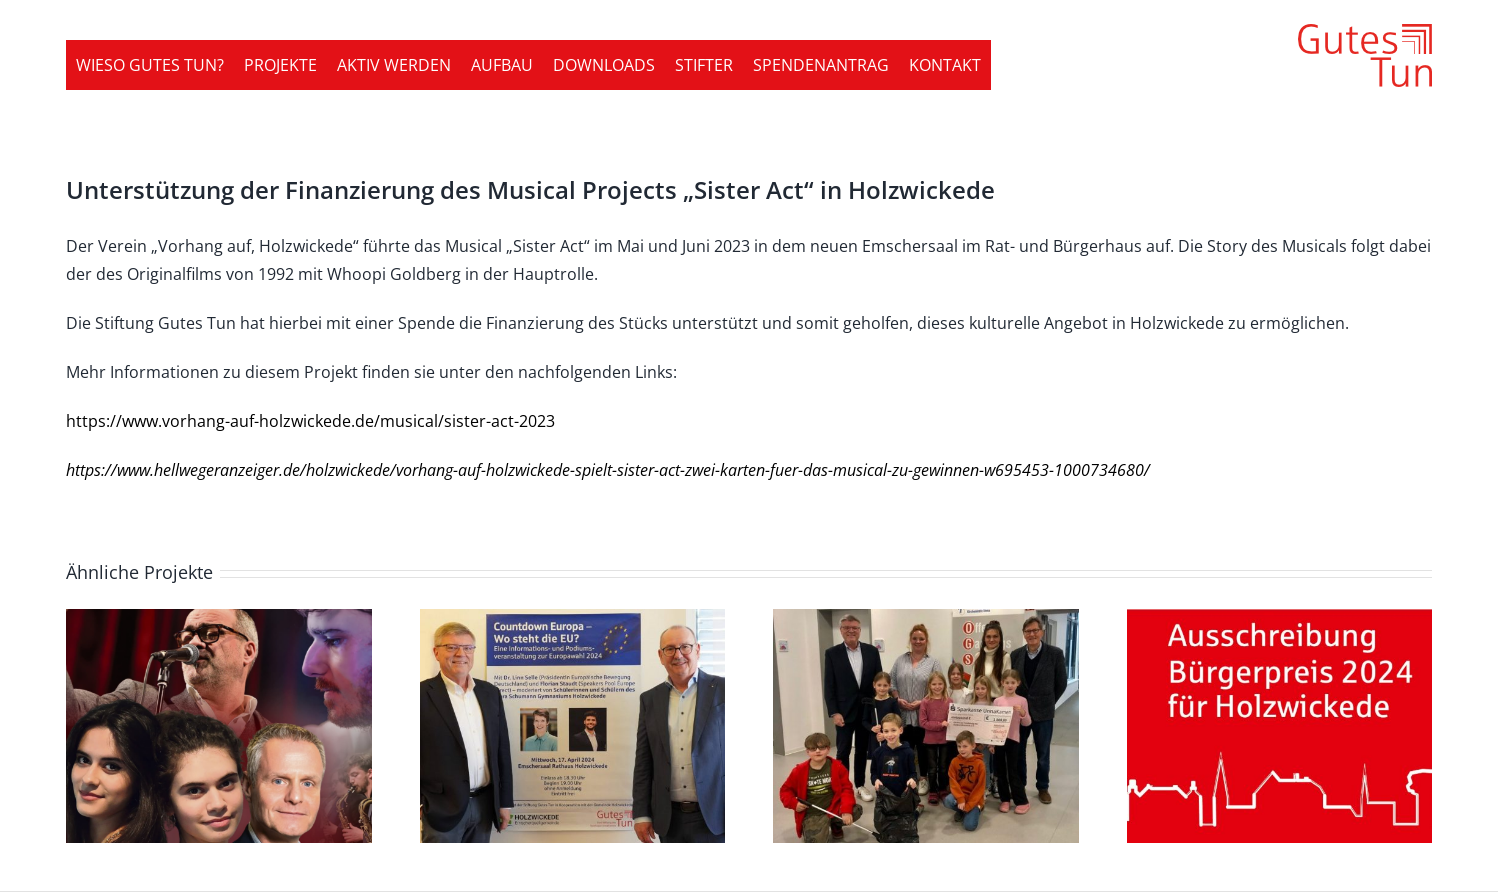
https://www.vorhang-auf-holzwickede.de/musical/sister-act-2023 (310, 421)
